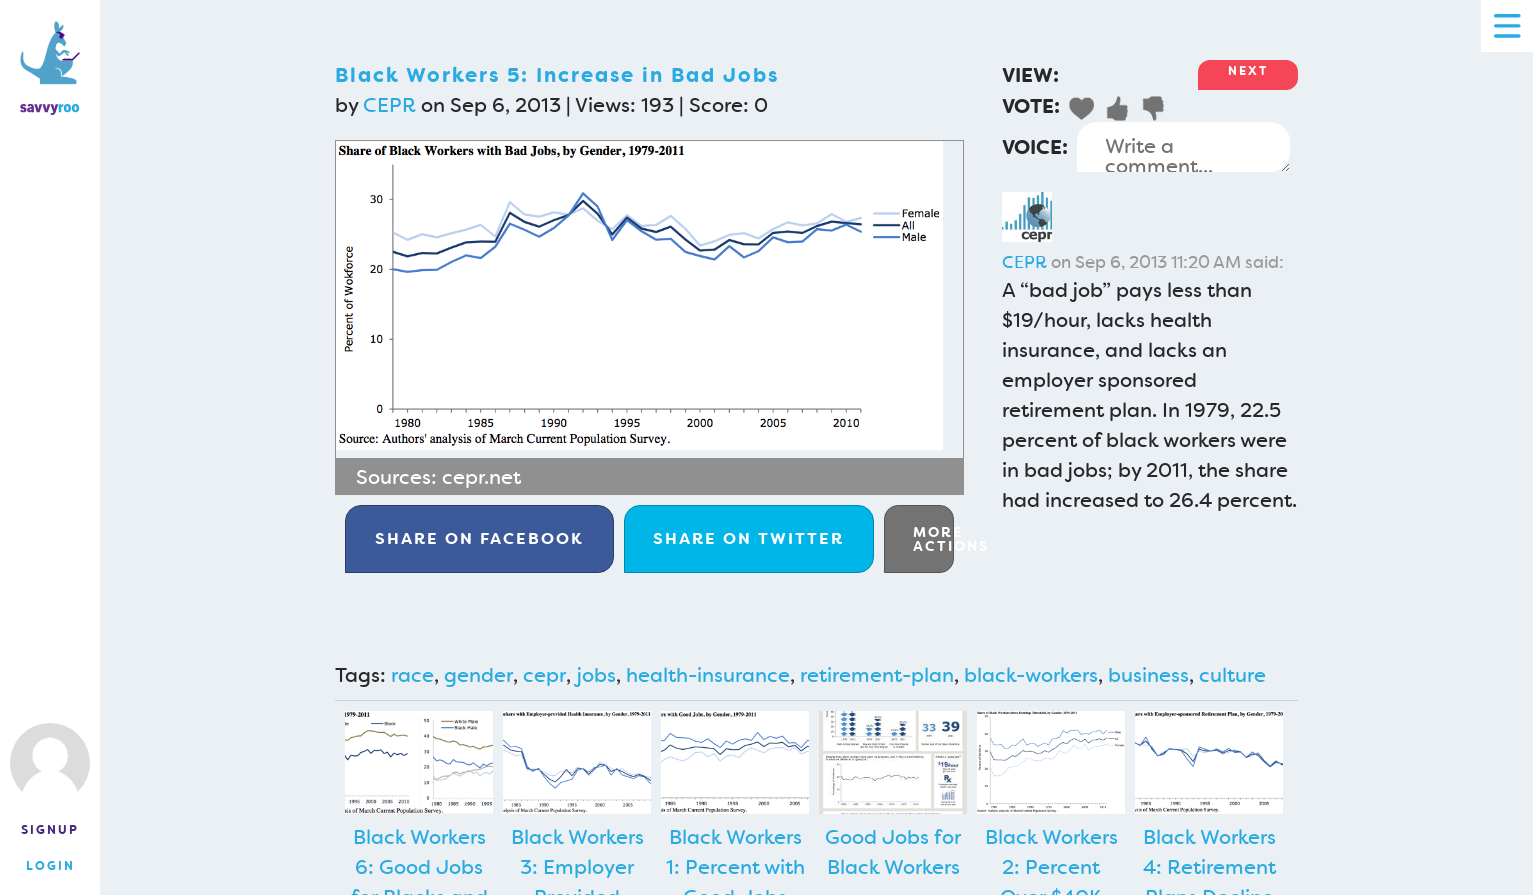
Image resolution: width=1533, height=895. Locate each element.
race (412, 675)
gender (478, 675)
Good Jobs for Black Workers (893, 852)
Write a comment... (1183, 147)
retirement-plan (877, 675)
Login (50, 866)
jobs (596, 675)
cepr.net (481, 477)
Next (1248, 71)
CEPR (389, 105)
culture (1232, 675)
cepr (544, 675)
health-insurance (708, 675)
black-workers (1031, 675)
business (1148, 675)
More (933, 539)
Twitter (748, 538)
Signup (50, 830)
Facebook (479, 538)
